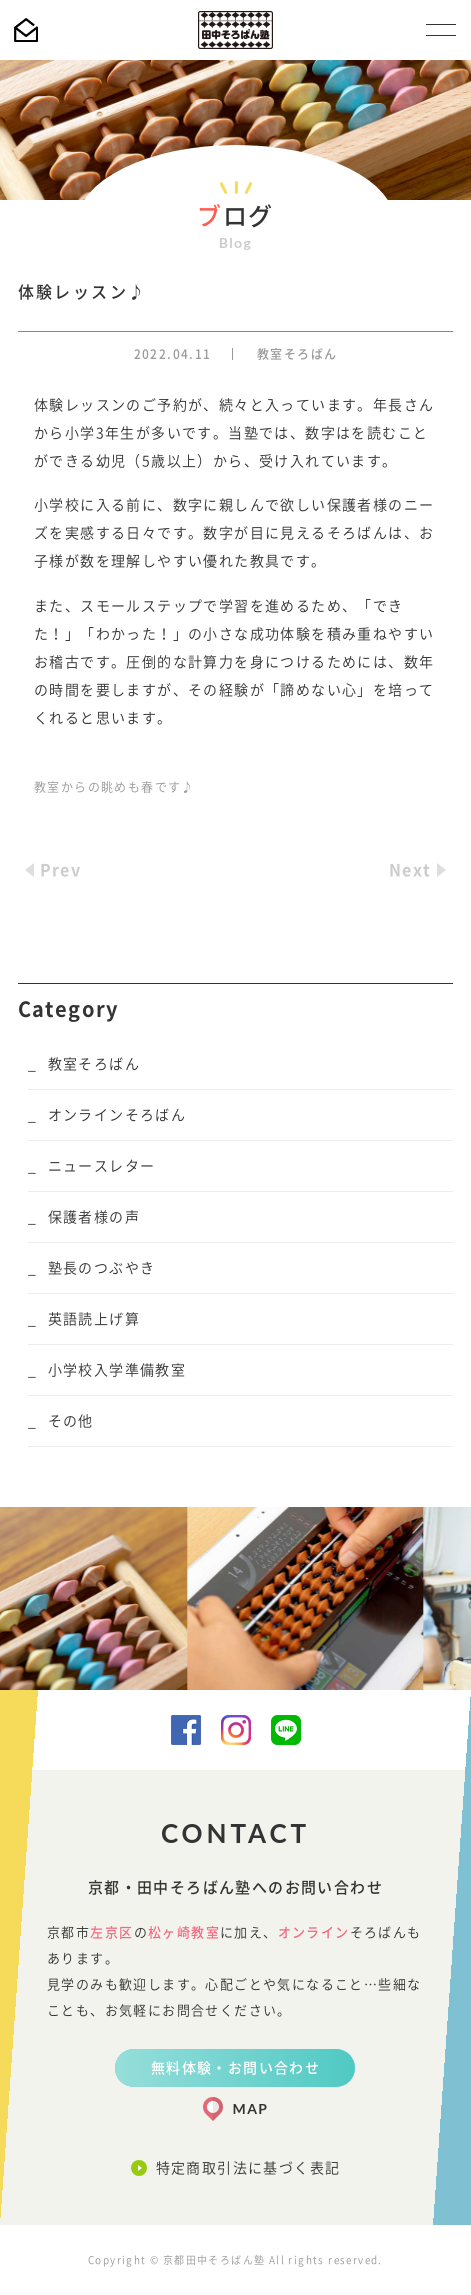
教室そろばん (297, 354)
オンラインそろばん (117, 1115)
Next (410, 870)
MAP (251, 2108)
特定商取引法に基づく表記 (248, 2168)
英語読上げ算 (94, 1319)
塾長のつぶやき (102, 1268)
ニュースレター (102, 1166)
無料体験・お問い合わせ (235, 2068)
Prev (61, 870)
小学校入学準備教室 (117, 1370)
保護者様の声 (94, 1217)
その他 (71, 1421)
